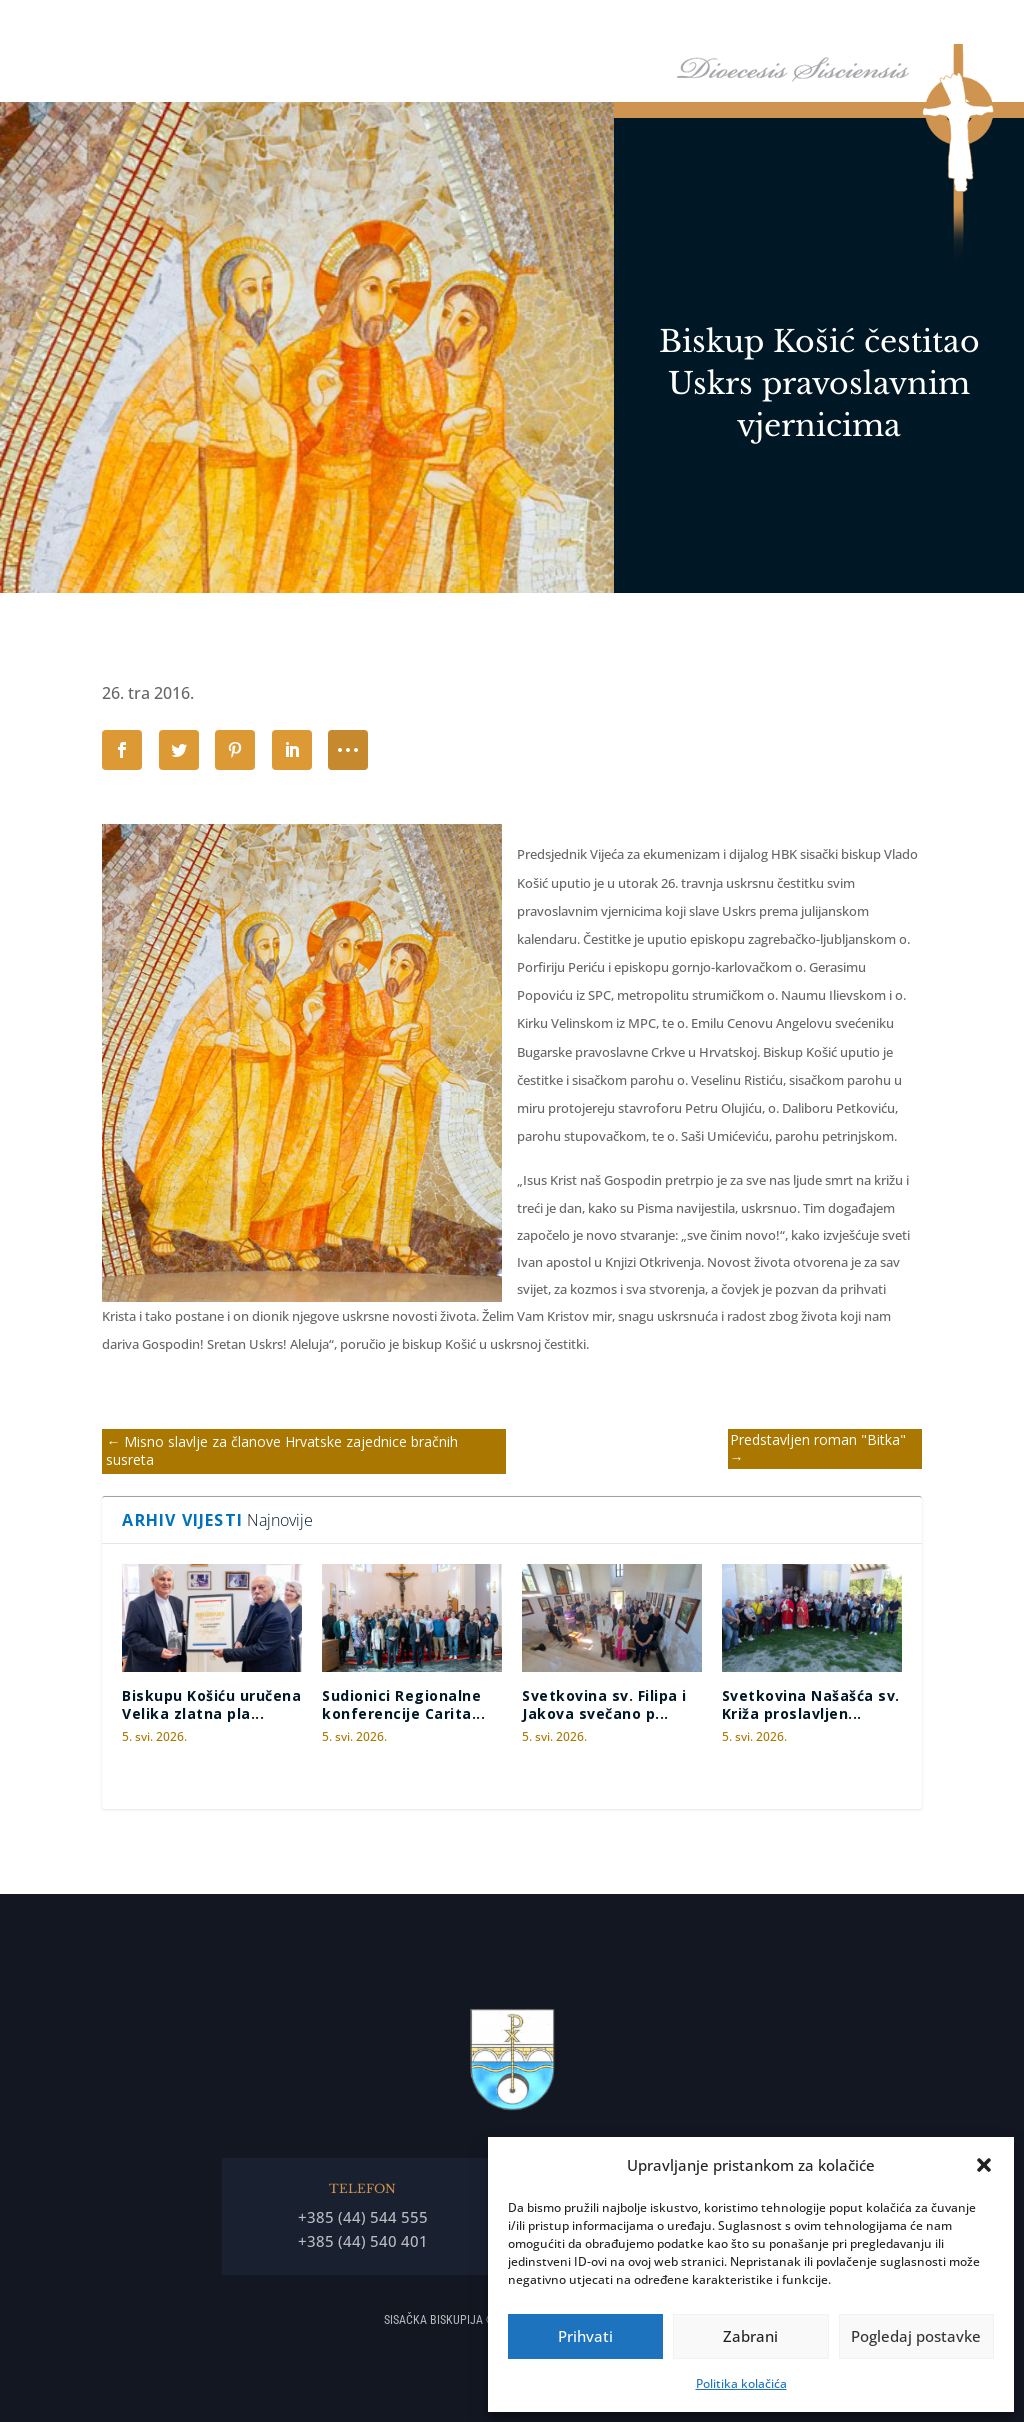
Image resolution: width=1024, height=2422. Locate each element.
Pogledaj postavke (916, 2336)
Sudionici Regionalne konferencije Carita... (403, 1704)
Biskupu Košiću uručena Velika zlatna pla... (211, 1704)
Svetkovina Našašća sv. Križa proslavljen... (811, 1704)
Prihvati (585, 2336)
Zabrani (750, 2336)
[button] (984, 2165)
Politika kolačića (741, 2383)
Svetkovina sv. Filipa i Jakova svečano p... (604, 1704)
